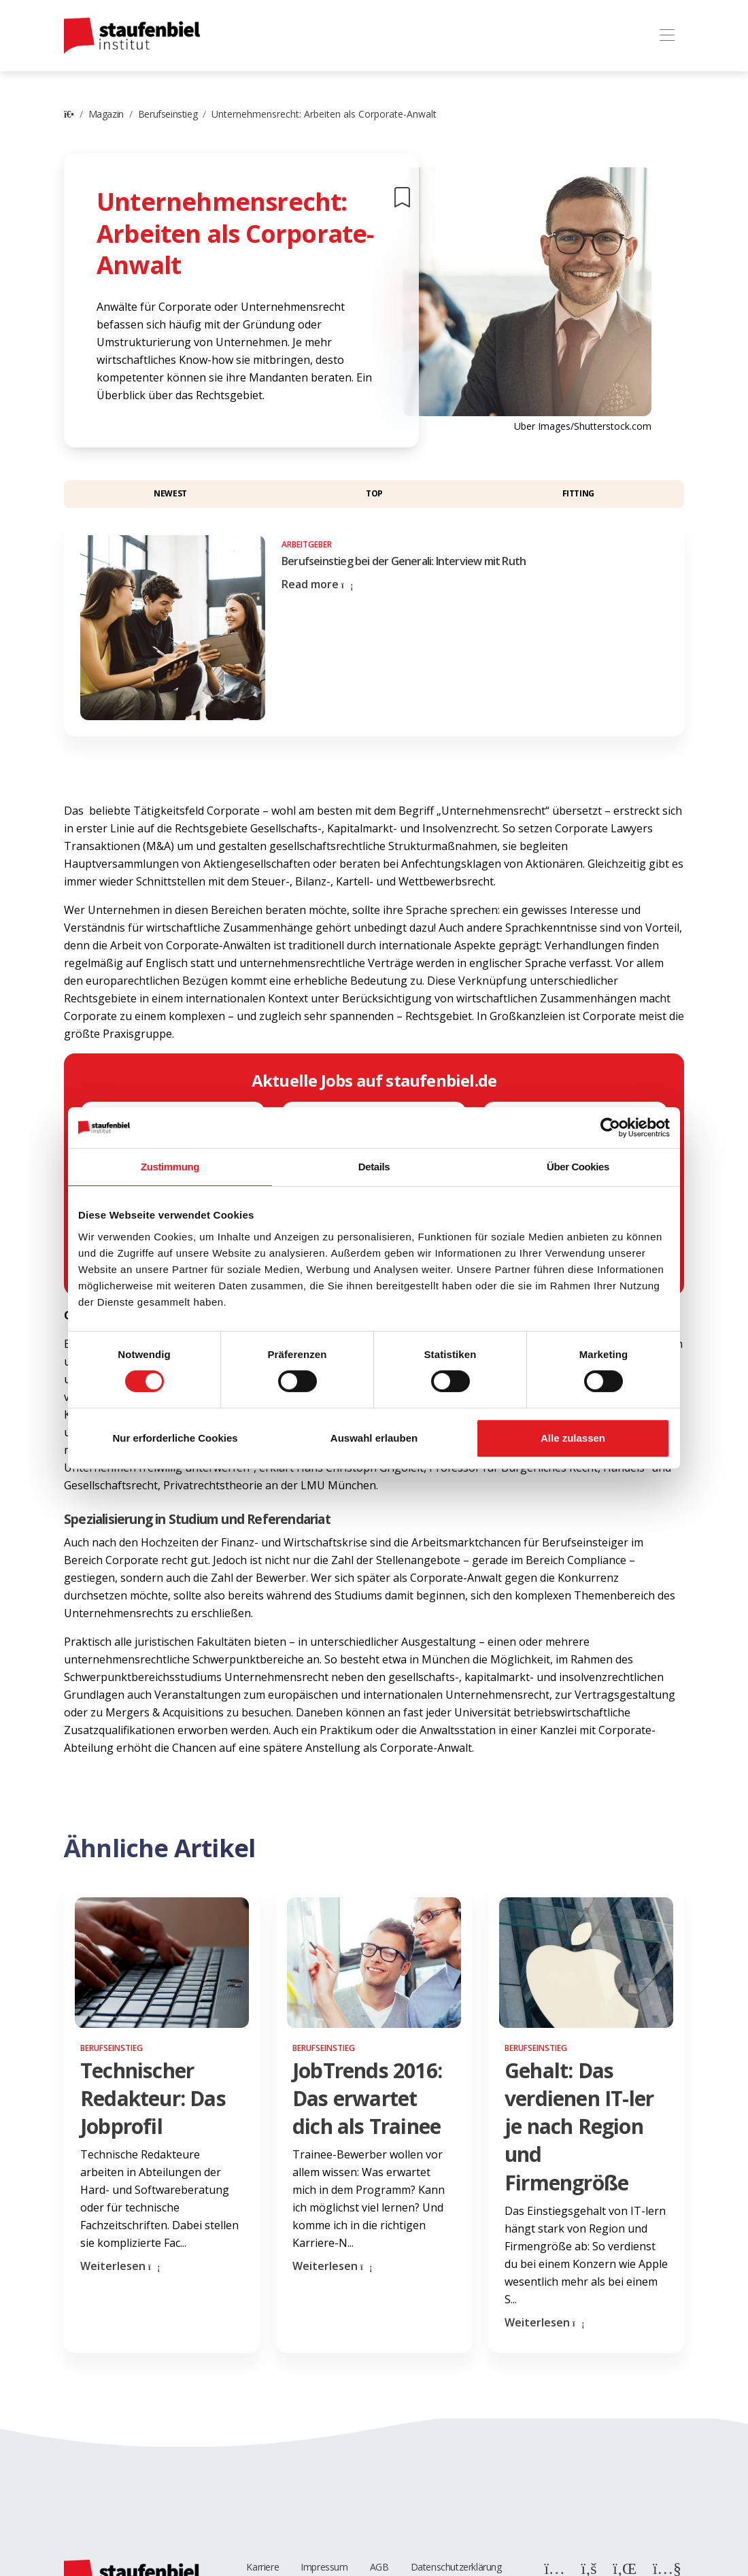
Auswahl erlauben (374, 1438)
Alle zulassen (573, 1438)
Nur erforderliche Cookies (174, 1438)
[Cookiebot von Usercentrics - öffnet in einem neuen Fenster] (610, 1127)
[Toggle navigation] (666, 35)
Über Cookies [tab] (578, 1166)
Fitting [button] (578, 493)
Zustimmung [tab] (170, 1166)
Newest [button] (170, 493)
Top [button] (374, 493)
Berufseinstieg (167, 113)
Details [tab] (374, 1166)
